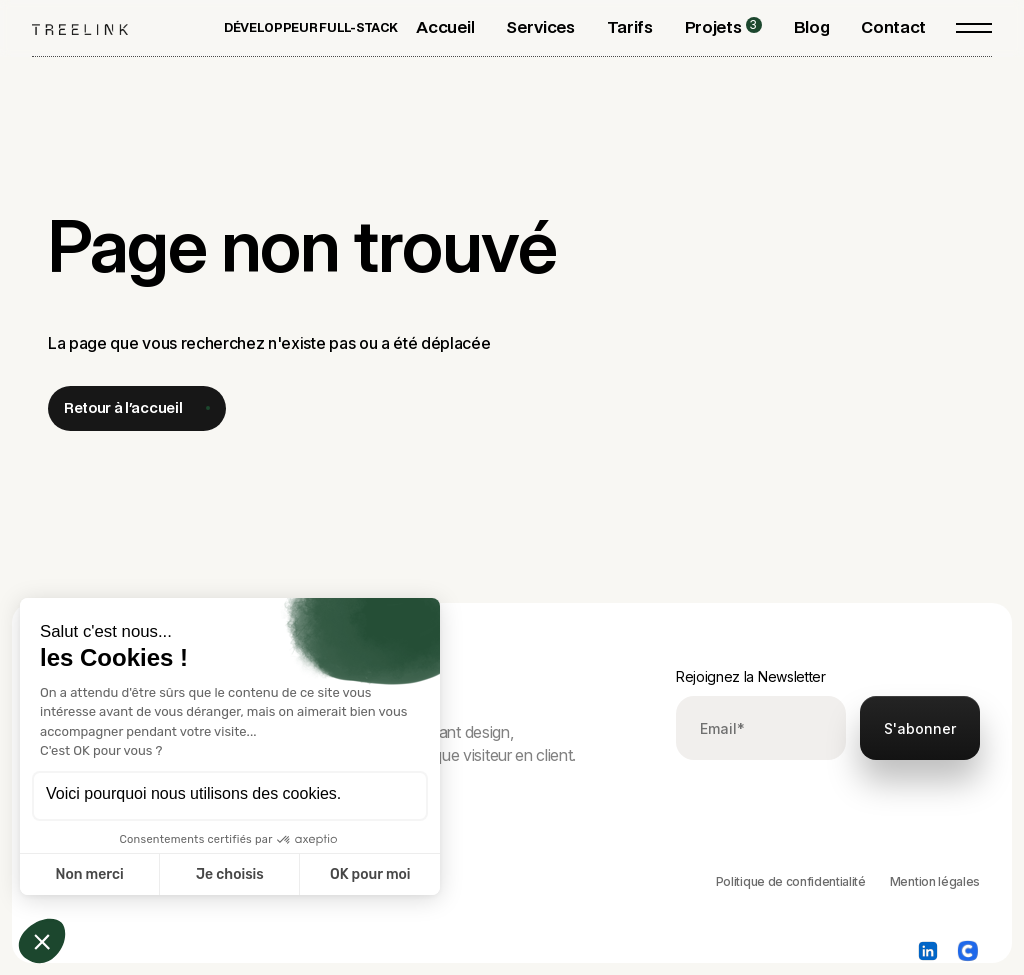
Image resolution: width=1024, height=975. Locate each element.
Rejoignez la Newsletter (751, 676)
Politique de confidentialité (791, 881)
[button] (540, 27)
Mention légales (935, 881)
